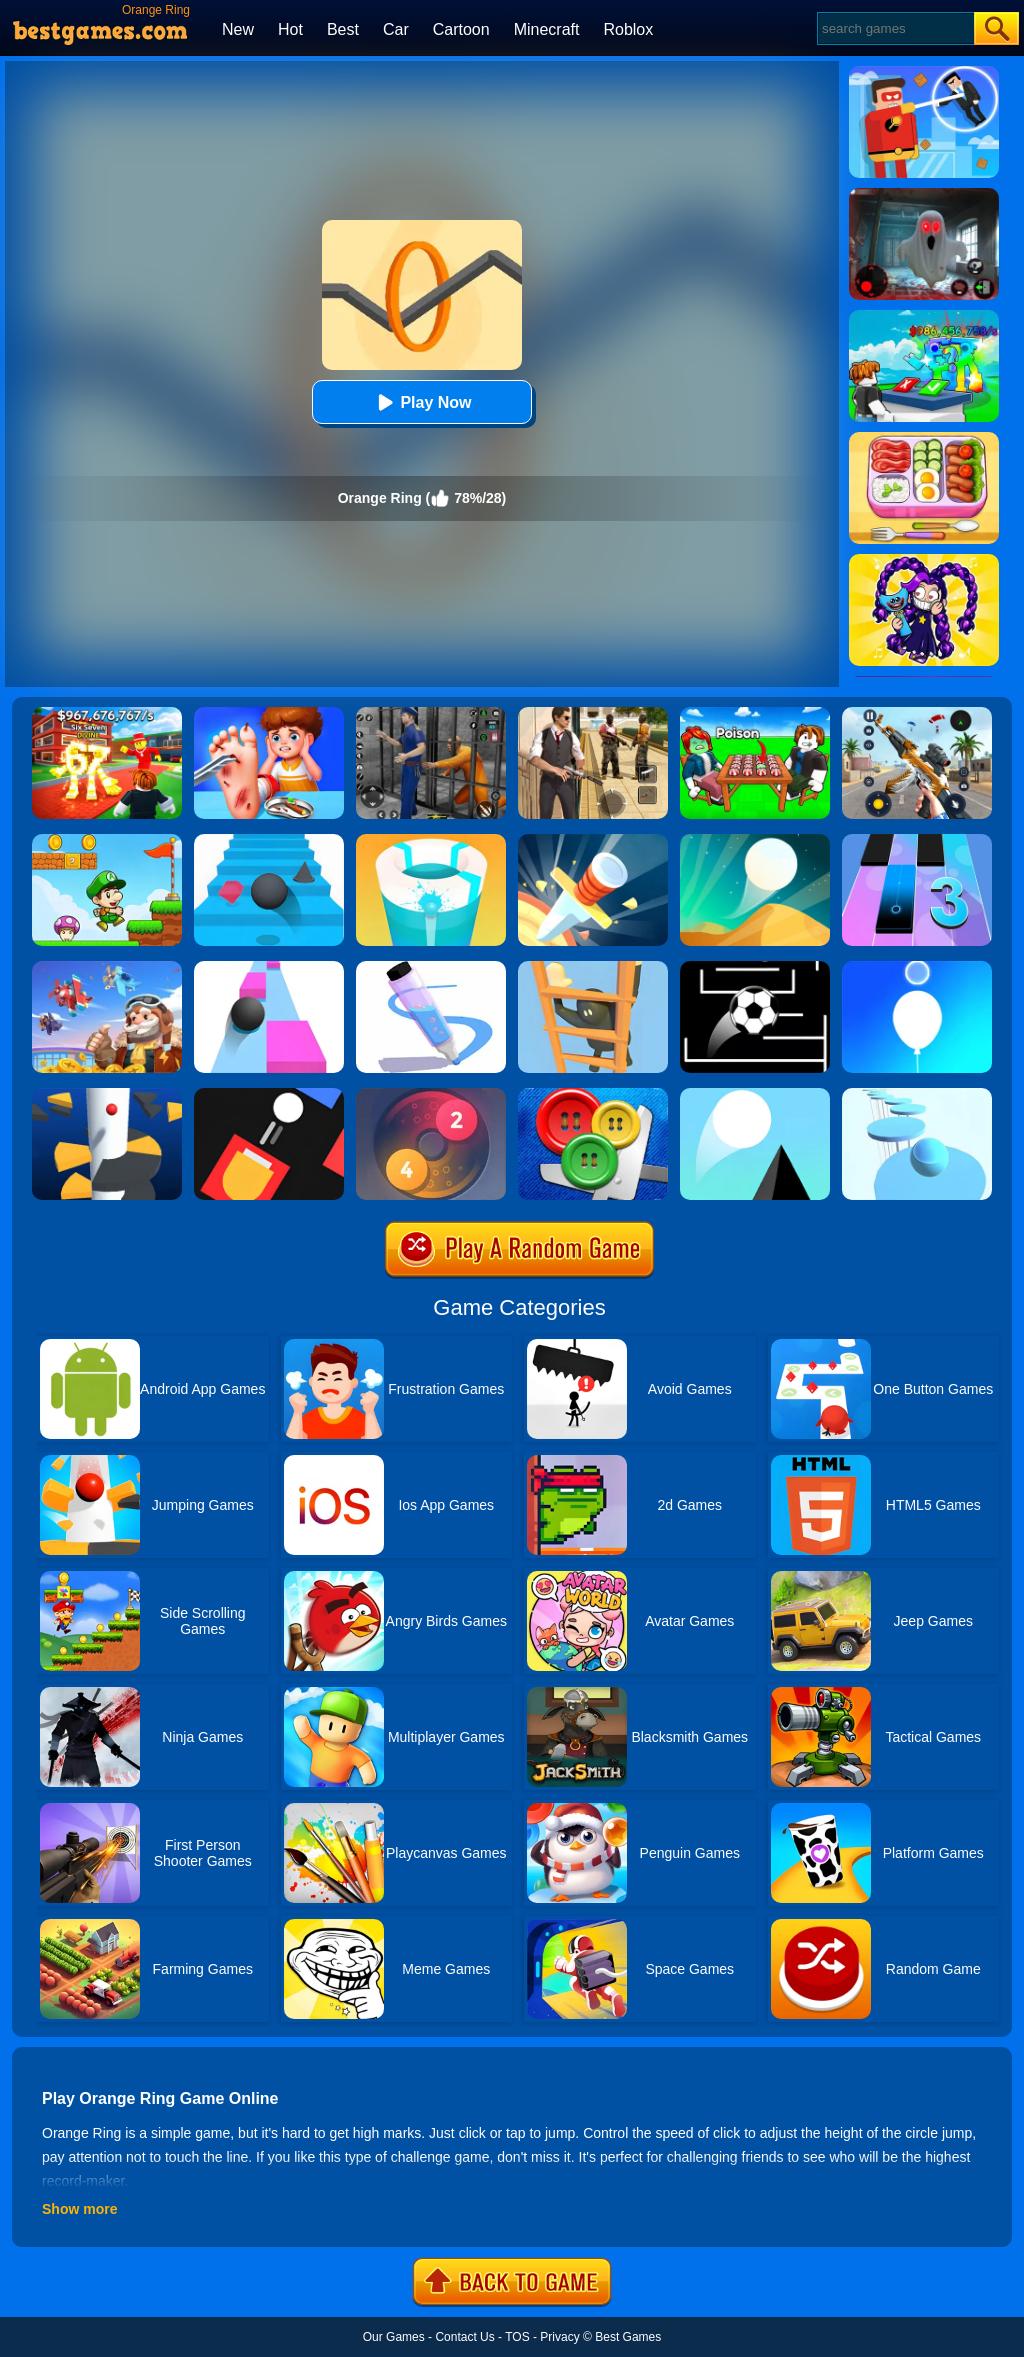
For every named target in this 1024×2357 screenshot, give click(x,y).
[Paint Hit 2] (431, 841)
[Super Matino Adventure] (107, 841)
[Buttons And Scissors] (593, 1095)
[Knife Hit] (593, 841)
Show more (79, 2209)
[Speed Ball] (269, 968)
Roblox (628, 29)
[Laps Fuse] (431, 1095)
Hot (290, 29)
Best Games (628, 2337)
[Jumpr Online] (755, 968)
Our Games (394, 2337)
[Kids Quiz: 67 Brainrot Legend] (107, 714)
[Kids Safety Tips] (269, 714)
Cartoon (461, 29)
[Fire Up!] (269, 1095)
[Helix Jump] (107, 1095)
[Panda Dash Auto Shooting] (917, 714)
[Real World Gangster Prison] (431, 714)
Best (343, 29)
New (238, 29)
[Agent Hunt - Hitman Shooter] (593, 714)
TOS (517, 2337)
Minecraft (547, 29)
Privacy (559, 2337)
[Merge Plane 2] (107, 968)
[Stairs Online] (269, 841)
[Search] (894, 28)
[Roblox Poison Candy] (755, 714)
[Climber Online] (593, 968)
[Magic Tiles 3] (917, 841)
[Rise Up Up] (917, 968)
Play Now (421, 402)
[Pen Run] (431, 968)
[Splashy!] (917, 1095)
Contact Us (464, 2337)
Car (396, 29)
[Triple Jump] (755, 1095)
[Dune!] (755, 841)
